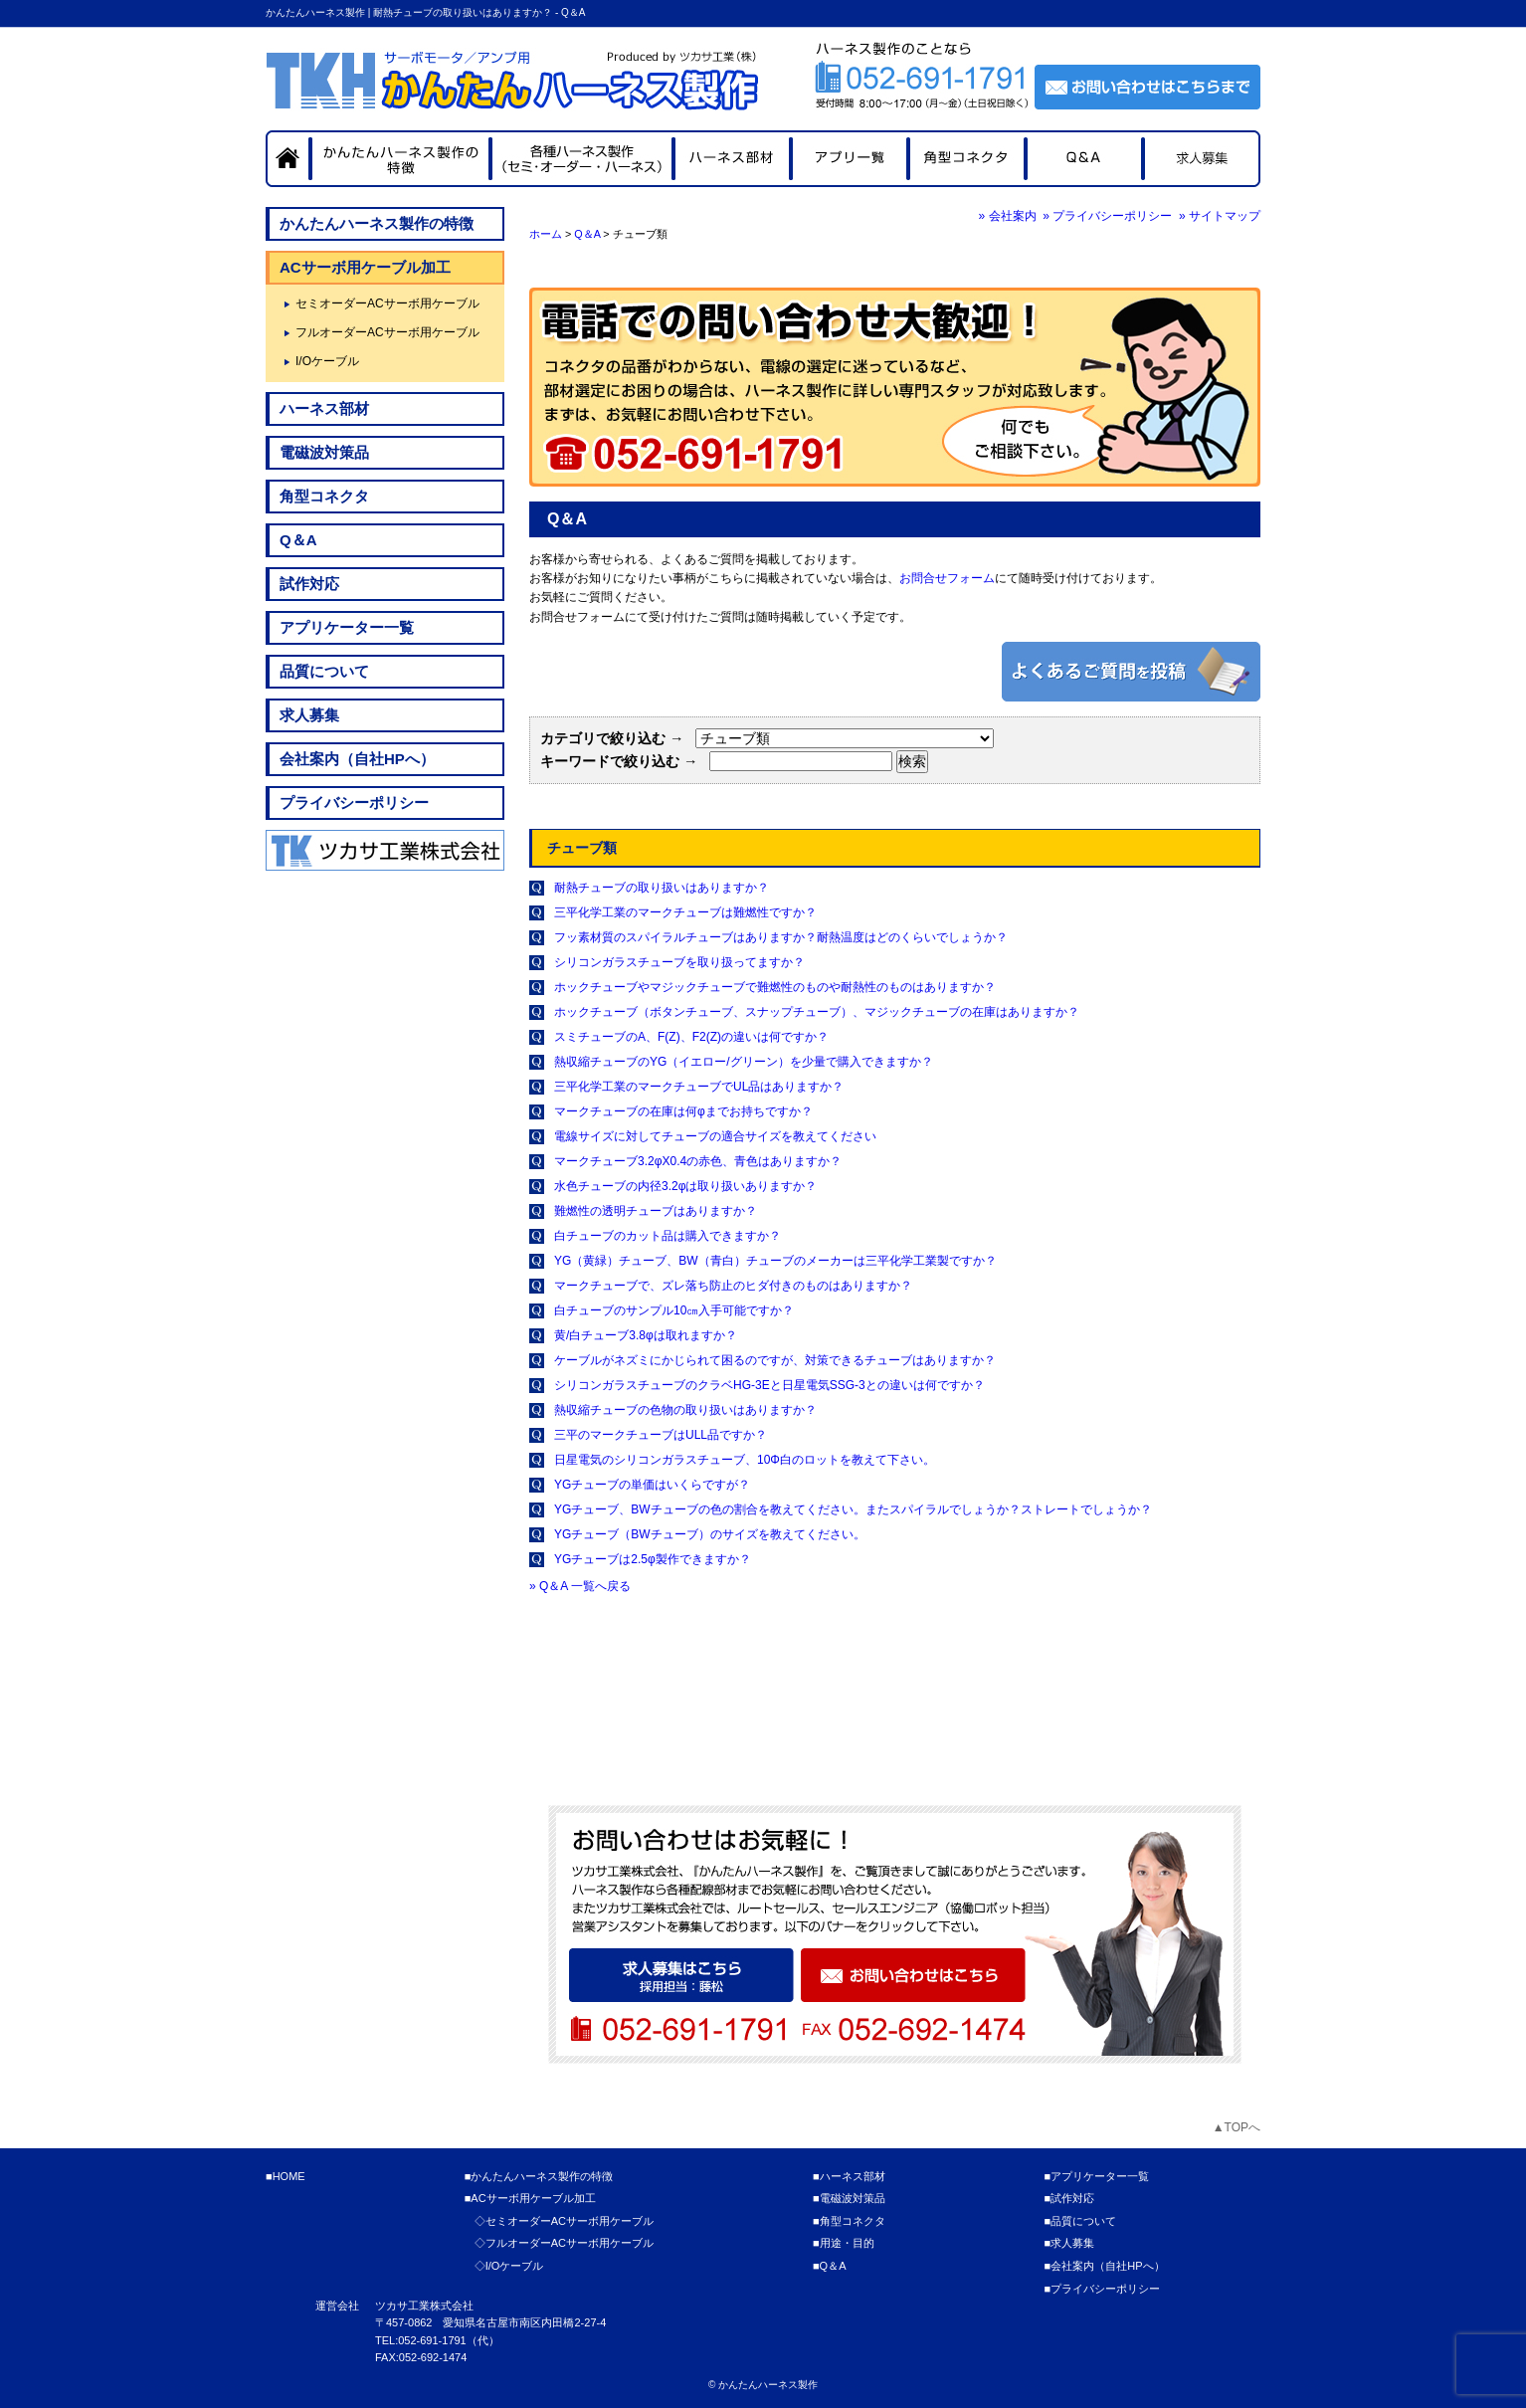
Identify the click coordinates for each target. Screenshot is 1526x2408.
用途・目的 (847, 2243)
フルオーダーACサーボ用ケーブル (387, 332)
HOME (289, 2176)
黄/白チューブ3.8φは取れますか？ (645, 1335)
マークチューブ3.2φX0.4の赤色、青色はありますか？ (698, 1161)
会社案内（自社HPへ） (357, 758)
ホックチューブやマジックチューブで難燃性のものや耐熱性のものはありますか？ (775, 987)
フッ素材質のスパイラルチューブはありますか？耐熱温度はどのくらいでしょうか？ (781, 937)
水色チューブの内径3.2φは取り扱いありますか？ (685, 1186)
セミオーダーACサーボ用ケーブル (387, 303)
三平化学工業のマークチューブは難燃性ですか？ (685, 912)
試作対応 (309, 583)
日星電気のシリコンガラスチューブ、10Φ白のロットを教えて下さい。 (744, 1460)
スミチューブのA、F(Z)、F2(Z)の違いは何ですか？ (691, 1037)
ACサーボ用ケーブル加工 (365, 267)
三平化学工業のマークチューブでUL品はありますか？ (699, 1087)
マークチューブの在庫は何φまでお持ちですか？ (683, 1111)
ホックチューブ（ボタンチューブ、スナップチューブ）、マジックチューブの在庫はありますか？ (816, 1012)
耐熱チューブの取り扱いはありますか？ (661, 888)
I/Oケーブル (327, 361)
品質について (324, 671)
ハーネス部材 (324, 408)
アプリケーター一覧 (347, 627)
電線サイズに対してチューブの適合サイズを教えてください (715, 1136)
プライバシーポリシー (354, 802)
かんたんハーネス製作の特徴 (377, 223)
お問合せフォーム (947, 578)
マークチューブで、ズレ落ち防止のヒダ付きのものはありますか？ (733, 1286)
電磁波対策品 (324, 452)
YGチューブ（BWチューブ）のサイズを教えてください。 (709, 1534)
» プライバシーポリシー (1107, 216)
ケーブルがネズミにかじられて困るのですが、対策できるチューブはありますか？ (775, 1360)
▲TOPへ (1236, 2127)
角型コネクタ (324, 496)
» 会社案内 (1008, 216)
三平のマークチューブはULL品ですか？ (660, 1435)
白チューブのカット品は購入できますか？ (667, 1236)
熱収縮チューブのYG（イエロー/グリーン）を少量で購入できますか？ (743, 1062)
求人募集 (309, 714)
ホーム (545, 234)
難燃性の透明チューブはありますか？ (655, 1211)
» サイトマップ (1219, 216)
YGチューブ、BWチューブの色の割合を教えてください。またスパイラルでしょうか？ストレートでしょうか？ (853, 1509)
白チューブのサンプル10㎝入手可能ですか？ (674, 1310)
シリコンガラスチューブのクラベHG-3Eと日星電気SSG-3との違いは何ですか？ (769, 1385)
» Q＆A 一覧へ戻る (580, 1586)
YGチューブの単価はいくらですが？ (652, 1485)
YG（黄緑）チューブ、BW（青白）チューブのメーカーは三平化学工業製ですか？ (775, 1261)
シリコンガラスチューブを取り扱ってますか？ (679, 962)
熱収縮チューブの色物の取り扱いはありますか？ (685, 1410)
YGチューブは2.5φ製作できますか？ (652, 1559)
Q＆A (587, 234)
